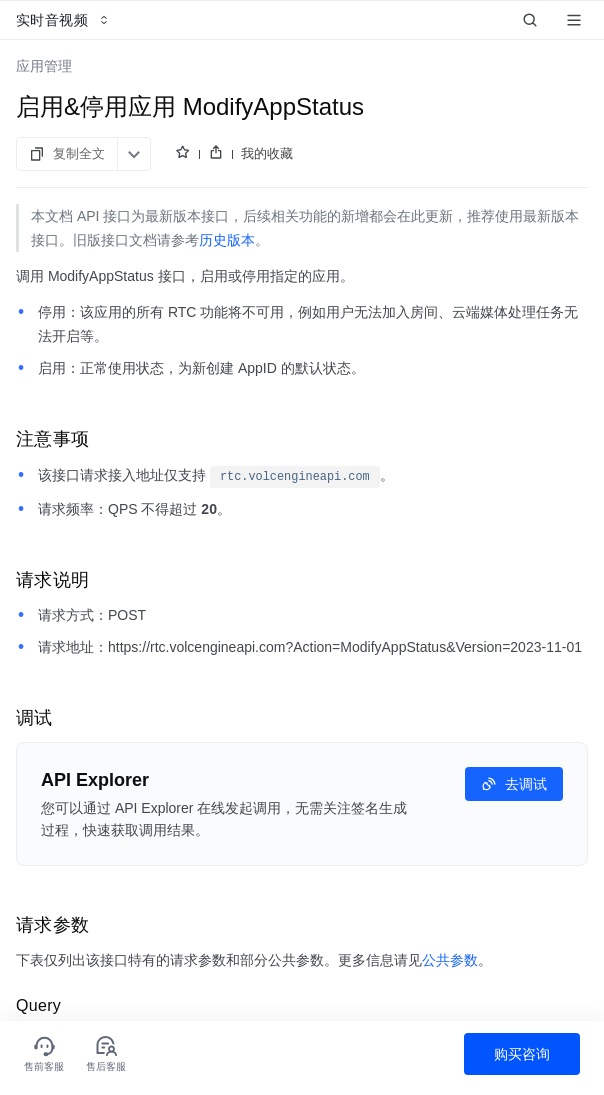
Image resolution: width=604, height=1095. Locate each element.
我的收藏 (267, 153)
